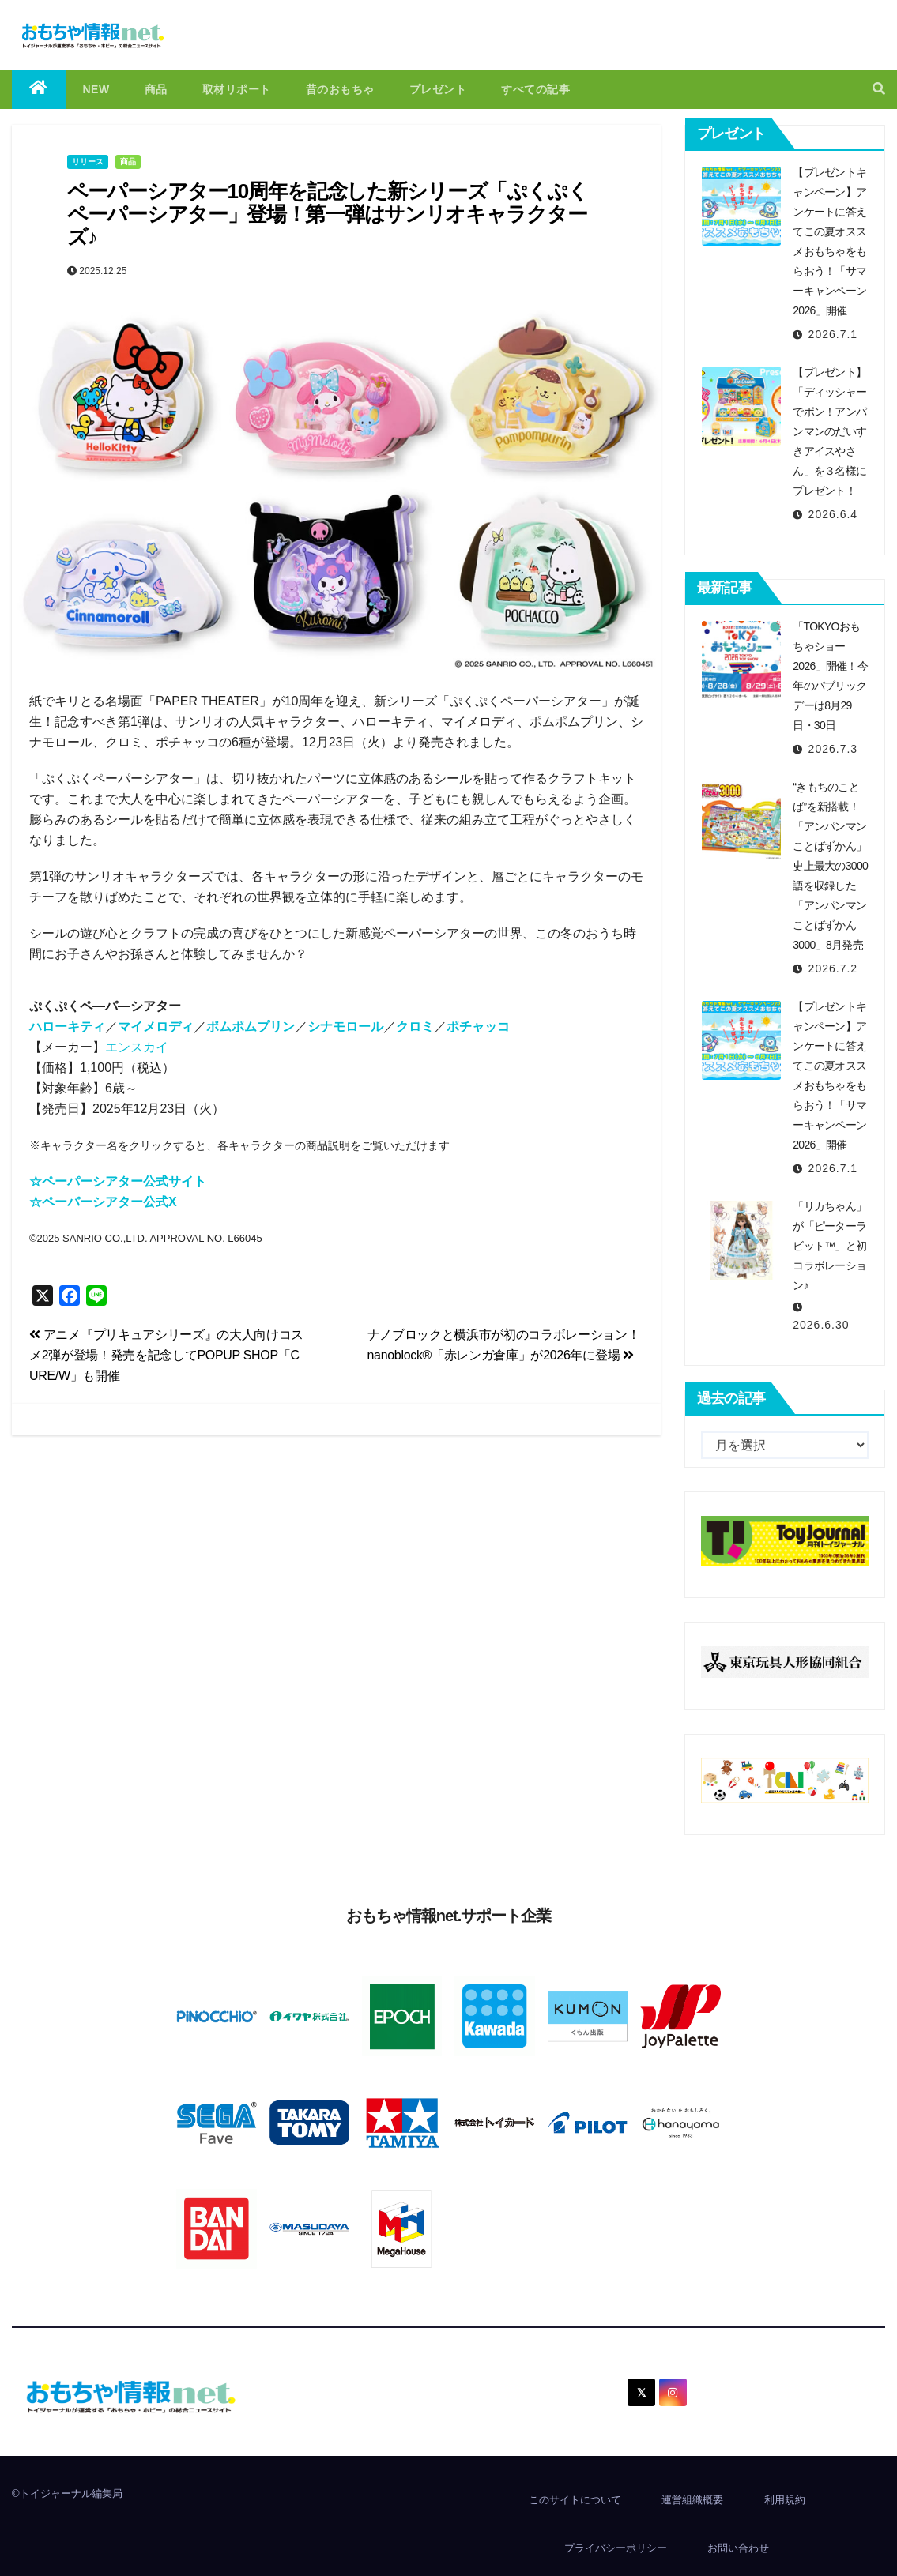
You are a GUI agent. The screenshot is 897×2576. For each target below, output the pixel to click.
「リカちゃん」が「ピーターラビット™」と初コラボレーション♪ (829, 1246)
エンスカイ (136, 1047)
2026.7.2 (833, 968)
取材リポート (236, 89)
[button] (879, 89)
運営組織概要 (692, 2500)
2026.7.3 (833, 749)
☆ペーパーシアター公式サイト (117, 1181)
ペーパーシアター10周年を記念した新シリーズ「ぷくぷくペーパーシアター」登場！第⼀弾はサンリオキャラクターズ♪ (327, 213)
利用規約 (784, 2500)
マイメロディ (156, 1026)
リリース (88, 161)
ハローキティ (67, 1026)
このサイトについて (575, 2500)
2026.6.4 (833, 514)
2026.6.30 (821, 1324)
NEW (96, 89)
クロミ (415, 1026)
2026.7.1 (833, 334)
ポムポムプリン (250, 1026)
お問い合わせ (738, 2548)
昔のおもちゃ (340, 89)
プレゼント (438, 89)
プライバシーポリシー (615, 2548)
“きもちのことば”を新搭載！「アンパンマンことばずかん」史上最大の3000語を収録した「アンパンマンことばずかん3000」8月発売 (830, 865)
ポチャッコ (478, 1026)
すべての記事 (535, 89)
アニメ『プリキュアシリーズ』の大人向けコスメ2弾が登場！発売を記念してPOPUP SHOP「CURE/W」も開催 (166, 1355)
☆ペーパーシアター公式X (103, 1202)
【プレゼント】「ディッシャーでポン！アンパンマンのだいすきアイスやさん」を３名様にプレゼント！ (829, 431)
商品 (156, 89)
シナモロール (345, 1026)
